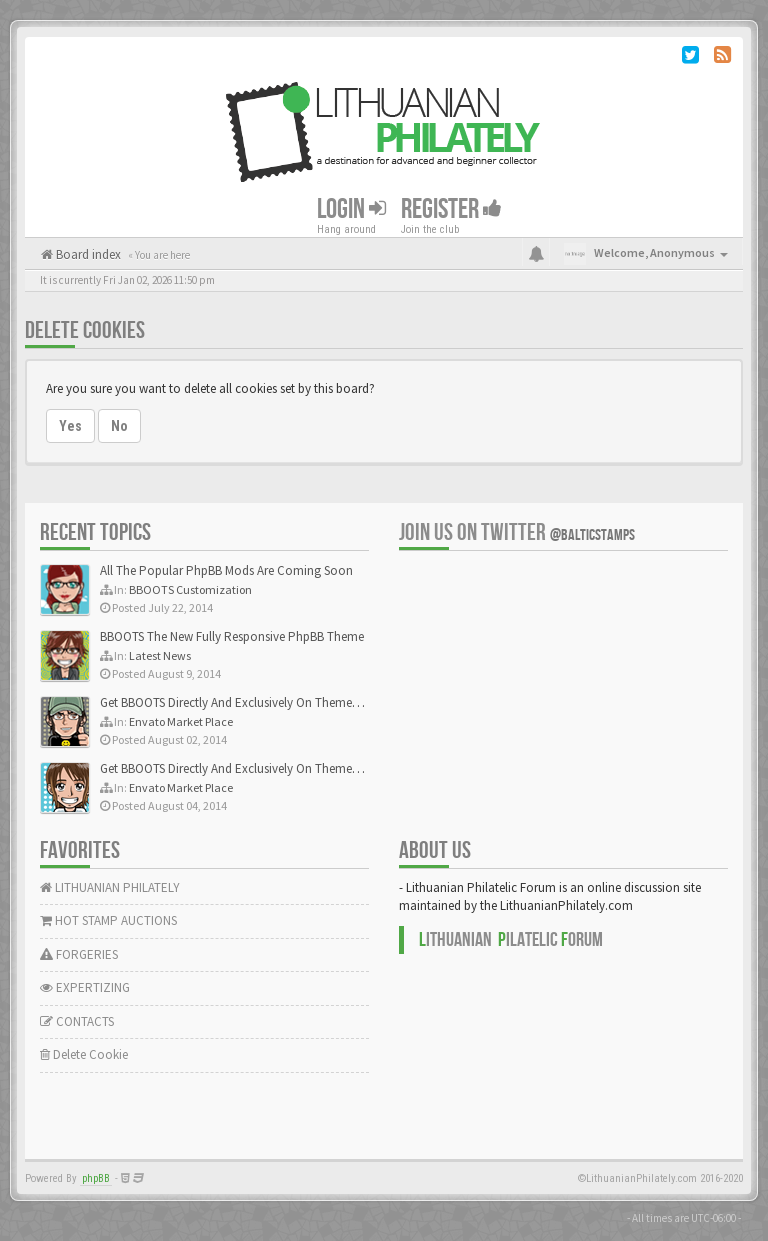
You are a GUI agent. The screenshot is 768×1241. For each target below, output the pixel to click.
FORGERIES (79, 954)
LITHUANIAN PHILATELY (110, 887)
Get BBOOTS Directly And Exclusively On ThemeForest (242, 702)
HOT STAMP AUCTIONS (108, 920)
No (119, 426)
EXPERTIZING (85, 987)
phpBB (96, 1178)
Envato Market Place (181, 721)
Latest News (160, 655)
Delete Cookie (84, 1054)
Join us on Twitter (517, 532)
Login (351, 209)
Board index (87, 254)
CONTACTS (77, 1021)
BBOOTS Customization (190, 589)
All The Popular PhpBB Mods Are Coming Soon (226, 570)
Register (451, 209)
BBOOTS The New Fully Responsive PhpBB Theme (232, 636)
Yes (70, 426)
